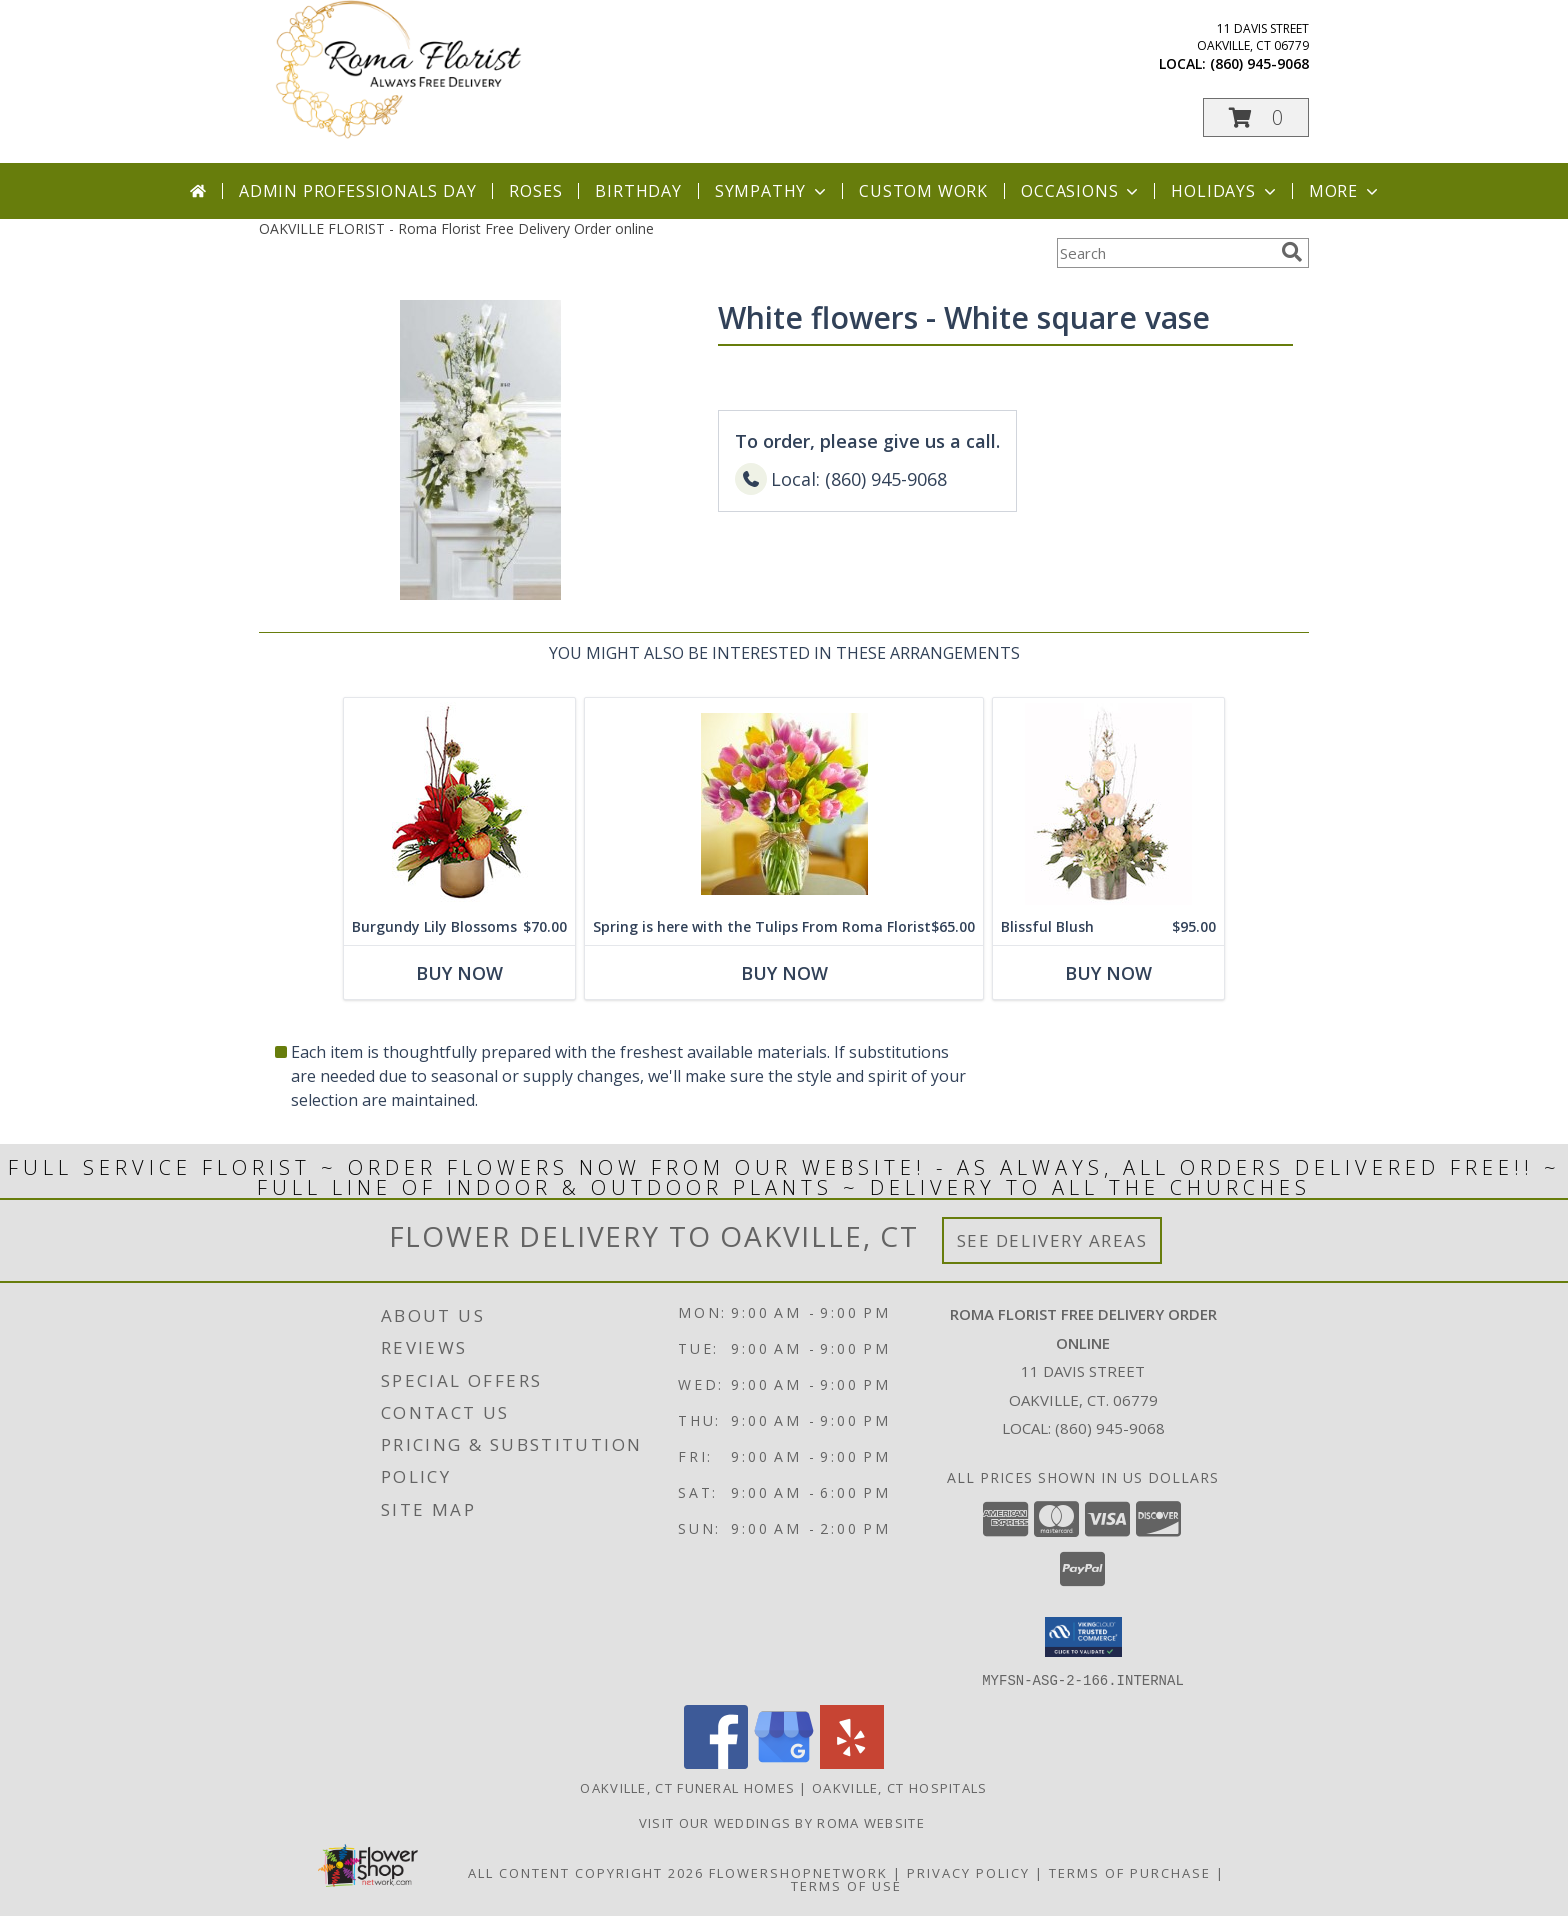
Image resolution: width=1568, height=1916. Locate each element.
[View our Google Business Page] (784, 1762)
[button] (1256, 117)
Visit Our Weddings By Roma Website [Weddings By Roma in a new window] (784, 1822)
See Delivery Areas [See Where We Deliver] (1052, 1240)
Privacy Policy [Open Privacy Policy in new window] (968, 1872)
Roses (535, 191)
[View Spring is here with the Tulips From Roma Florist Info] (784, 803)
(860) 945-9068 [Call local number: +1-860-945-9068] (1259, 63)
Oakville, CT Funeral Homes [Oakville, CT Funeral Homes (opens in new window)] (687, 1787)
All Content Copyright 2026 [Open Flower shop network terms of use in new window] (586, 1872)
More (1345, 191)
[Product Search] (1165, 253)
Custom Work (923, 191)
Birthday (638, 191)
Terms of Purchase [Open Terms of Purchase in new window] (1130, 1872)
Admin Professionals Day (357, 191)
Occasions (1081, 191)
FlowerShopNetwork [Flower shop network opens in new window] (798, 1872)
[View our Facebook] (716, 1762)
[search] (1292, 252)
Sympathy (772, 191)
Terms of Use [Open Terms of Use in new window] (846, 1885)
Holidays (1225, 191)
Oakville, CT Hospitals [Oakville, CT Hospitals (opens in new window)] (900, 1787)
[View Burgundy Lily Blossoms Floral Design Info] (459, 803)
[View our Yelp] (852, 1762)
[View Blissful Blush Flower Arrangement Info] (1108, 803)
